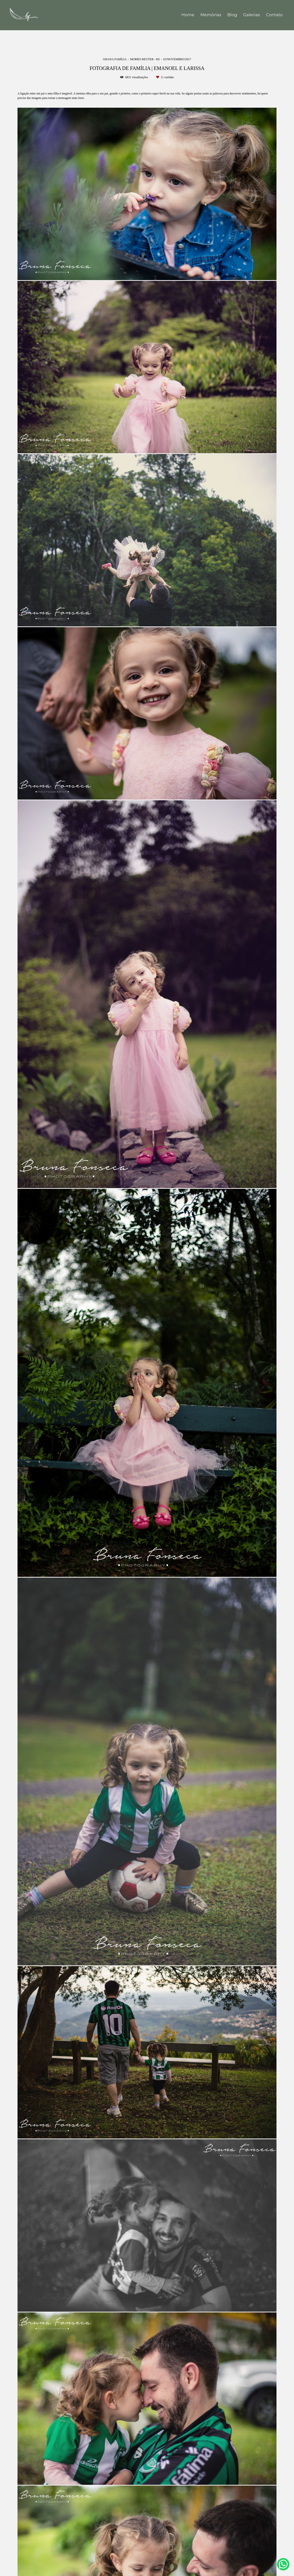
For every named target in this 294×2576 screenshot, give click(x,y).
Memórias (210, 14)
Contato (274, 14)
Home (187, 14)
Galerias (251, 14)
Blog (232, 14)
